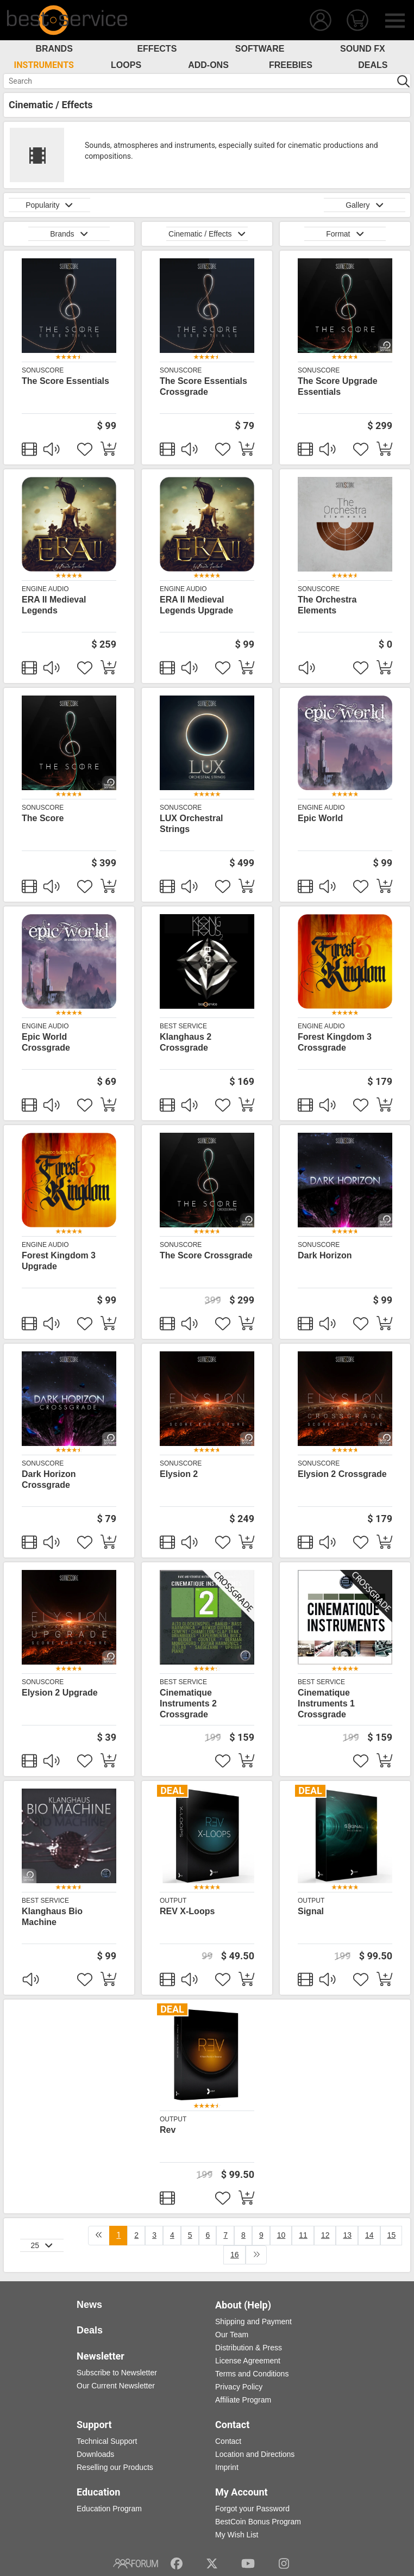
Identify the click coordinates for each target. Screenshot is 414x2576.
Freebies (290, 65)
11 (303, 2235)
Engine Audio (45, 589)
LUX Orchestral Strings (191, 824)
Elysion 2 (179, 1474)
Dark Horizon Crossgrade (49, 1479)
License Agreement (247, 2360)
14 (369, 2235)
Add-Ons (208, 65)
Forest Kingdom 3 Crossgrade (335, 1042)
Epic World (320, 818)
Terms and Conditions (251, 2373)
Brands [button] (69, 234)
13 (347, 2235)
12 (325, 2235)
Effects (157, 48)
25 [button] (41, 2245)
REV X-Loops (187, 1911)
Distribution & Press (248, 2347)
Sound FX (362, 48)
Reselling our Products (115, 2467)
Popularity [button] (49, 205)
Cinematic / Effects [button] (207, 234)
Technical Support (107, 2441)
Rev (167, 2129)
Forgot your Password (252, 2508)
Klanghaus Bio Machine (52, 1917)
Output (173, 1900)
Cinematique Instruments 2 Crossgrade (188, 1703)
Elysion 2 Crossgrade (342, 1474)
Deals (372, 65)
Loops (126, 65)
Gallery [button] (365, 205)
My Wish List (236, 2534)
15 (391, 2235)
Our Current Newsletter (116, 2385)
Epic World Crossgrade (46, 1042)
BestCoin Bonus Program (258, 2521)
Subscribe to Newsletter (117, 2372)
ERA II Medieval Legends (54, 605)
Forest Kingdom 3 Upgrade (59, 1261)
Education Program (109, 2508)
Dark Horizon (325, 1255)
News (89, 2304)
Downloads (95, 2454)
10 (281, 2235)
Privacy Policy (238, 2386)
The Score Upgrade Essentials (338, 386)
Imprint (227, 2467)
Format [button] (345, 234)
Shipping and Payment (253, 2321)
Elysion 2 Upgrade (60, 1692)
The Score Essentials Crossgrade (203, 386)
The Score (43, 818)
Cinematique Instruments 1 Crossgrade (326, 1703)
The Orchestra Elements (327, 605)
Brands (53, 48)
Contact (228, 2441)
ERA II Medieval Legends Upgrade (196, 605)
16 (234, 2254)
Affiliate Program (243, 2399)
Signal (311, 1911)
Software (260, 48)
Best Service (183, 1026)
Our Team (231, 2334)
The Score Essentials (65, 381)
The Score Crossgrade (206, 1255)
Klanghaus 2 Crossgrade (185, 1042)
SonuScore (43, 370)
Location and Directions (254, 2454)
